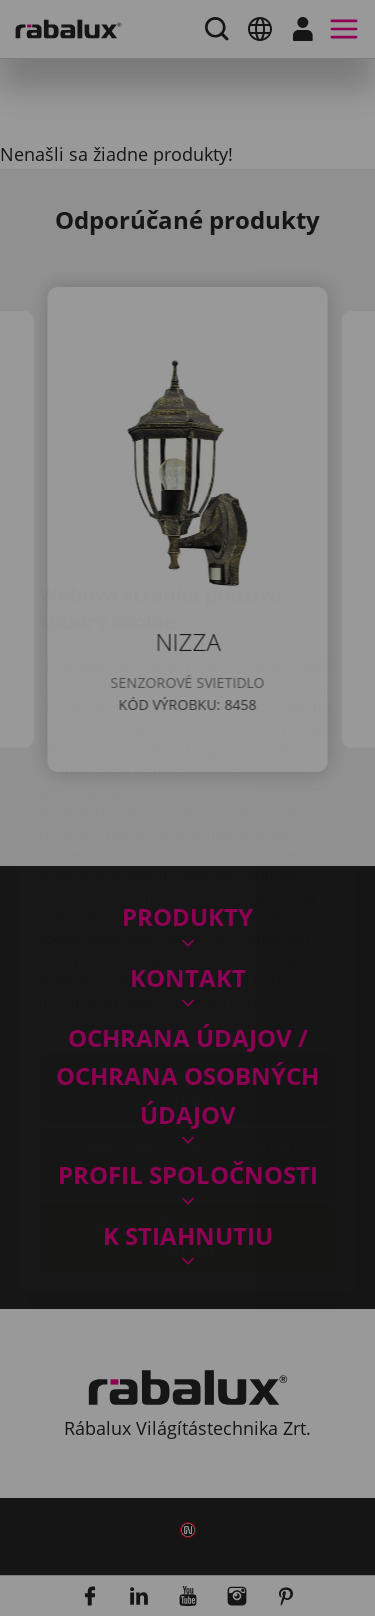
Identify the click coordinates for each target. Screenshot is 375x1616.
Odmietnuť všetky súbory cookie (187, 1044)
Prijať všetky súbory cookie (187, 1119)
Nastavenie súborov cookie (188, 969)
